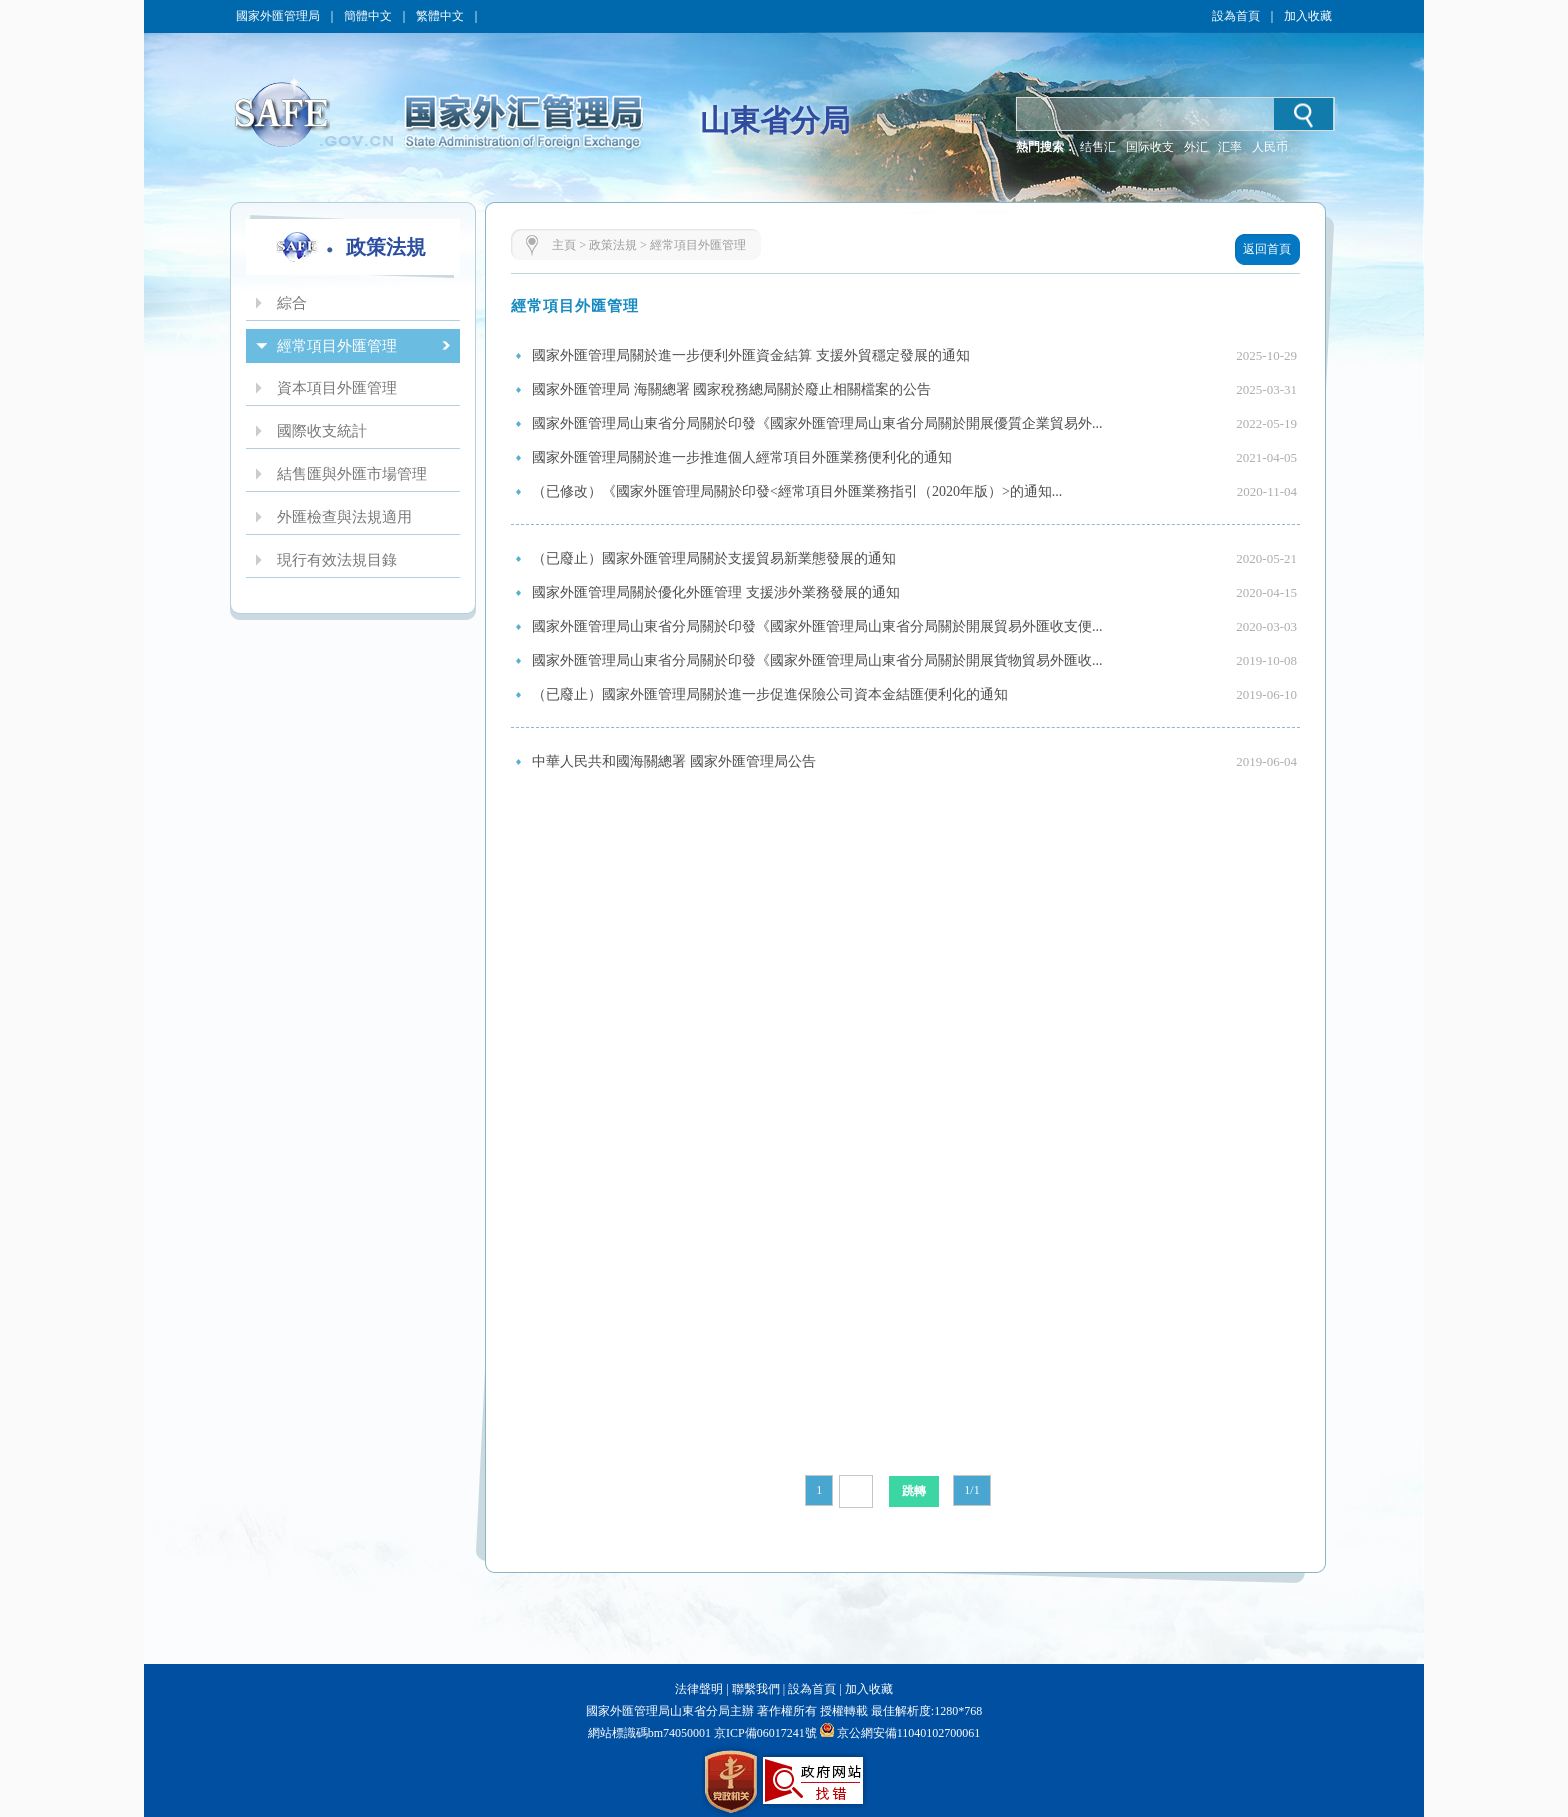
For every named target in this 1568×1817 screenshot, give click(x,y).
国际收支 (1150, 147)
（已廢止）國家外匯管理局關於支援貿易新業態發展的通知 (714, 558)
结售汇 (1098, 147)
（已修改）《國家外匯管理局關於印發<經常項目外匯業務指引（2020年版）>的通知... (797, 491)
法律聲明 (699, 1689)
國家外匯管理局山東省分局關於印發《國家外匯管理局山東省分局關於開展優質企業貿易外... (817, 423)
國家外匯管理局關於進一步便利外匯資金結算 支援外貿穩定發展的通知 (751, 355)
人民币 (1270, 147)
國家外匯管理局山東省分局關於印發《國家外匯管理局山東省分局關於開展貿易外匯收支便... (817, 626)
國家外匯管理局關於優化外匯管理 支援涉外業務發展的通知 (716, 592)
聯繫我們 (756, 1689)
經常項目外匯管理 (698, 245)
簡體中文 (368, 16)
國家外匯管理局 (278, 16)
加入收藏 (1308, 16)
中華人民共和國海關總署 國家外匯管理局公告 (674, 761)
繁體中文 (440, 16)
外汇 (1196, 147)
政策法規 (613, 245)
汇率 (1230, 147)
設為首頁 (1236, 16)
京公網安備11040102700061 (909, 1733)
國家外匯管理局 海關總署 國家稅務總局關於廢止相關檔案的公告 (731, 389)
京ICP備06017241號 (764, 1733)
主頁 (564, 245)
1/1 (971, 1490)
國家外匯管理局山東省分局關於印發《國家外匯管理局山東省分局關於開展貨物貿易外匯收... (817, 660)
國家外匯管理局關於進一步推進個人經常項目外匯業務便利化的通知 (742, 457)
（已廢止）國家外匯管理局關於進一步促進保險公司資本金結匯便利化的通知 (770, 694)
